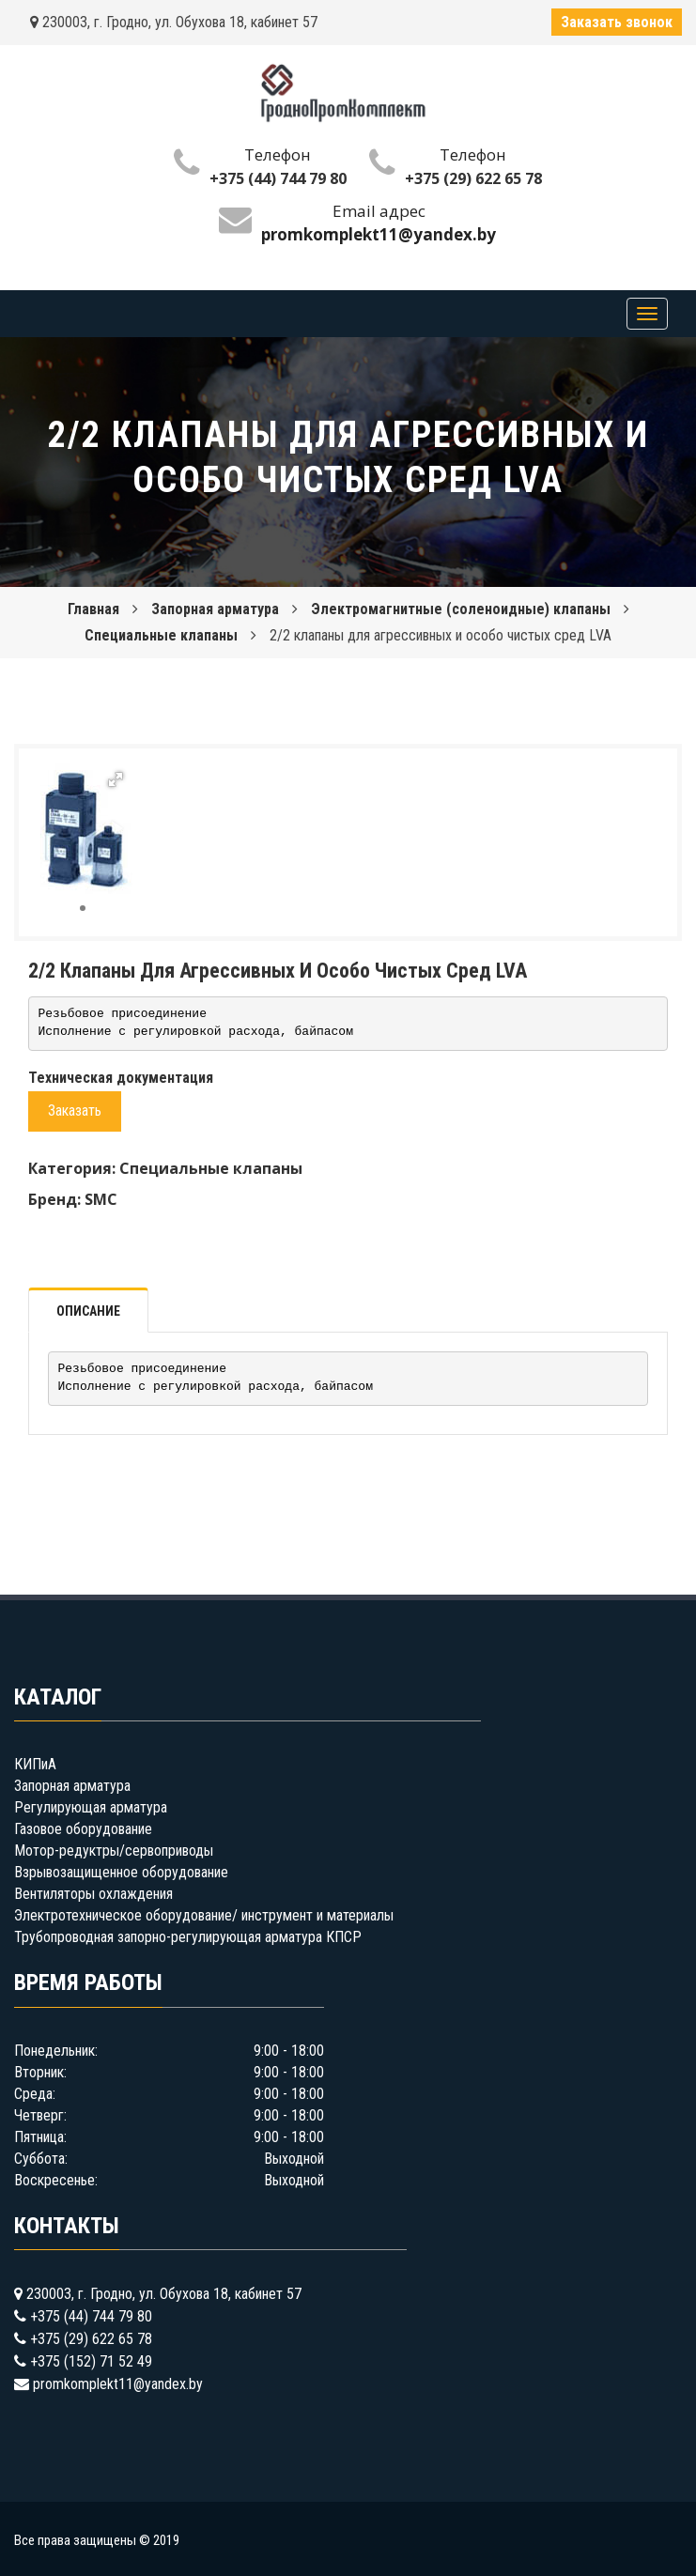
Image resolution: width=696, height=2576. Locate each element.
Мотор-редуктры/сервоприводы (113, 1850)
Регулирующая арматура (90, 1807)
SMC (101, 1199)
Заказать (74, 1110)
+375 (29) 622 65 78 (473, 178)
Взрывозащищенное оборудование (121, 1872)
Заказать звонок (617, 22)
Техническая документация (120, 1078)
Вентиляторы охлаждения (93, 1894)
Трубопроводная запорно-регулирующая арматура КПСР (188, 1937)
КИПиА (35, 1764)
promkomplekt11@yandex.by (118, 2384)
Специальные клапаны (161, 635)
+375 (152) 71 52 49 (91, 2361)
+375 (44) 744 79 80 (278, 178)
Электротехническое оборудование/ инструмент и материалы (204, 1915)
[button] (116, 779)
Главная (93, 609)
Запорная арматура (215, 609)
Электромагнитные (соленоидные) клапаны (461, 609)
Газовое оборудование (83, 1829)
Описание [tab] (88, 1311)
